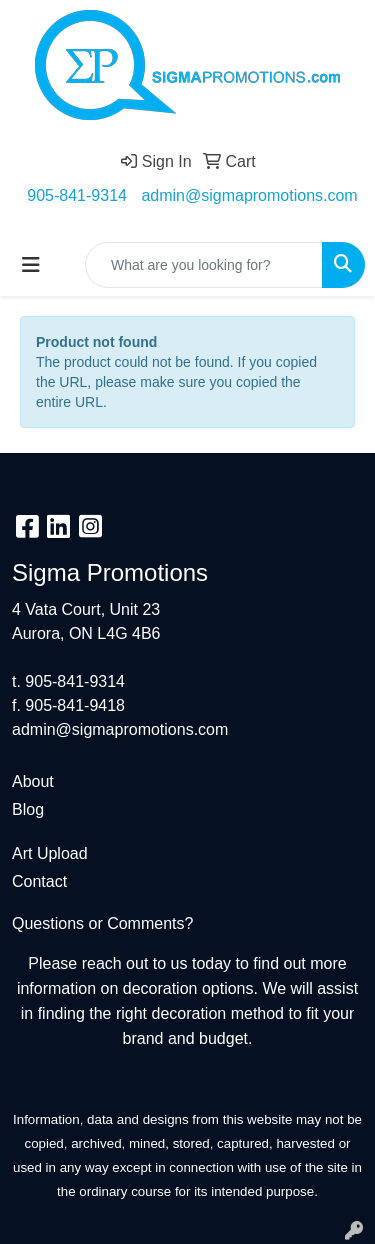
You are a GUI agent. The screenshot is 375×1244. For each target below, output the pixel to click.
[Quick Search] (204, 265)
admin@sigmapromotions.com (249, 195)
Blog (28, 809)
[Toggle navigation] (31, 265)
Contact (39, 881)
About (33, 781)
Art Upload (50, 853)
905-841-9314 (77, 195)
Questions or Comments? (102, 923)
